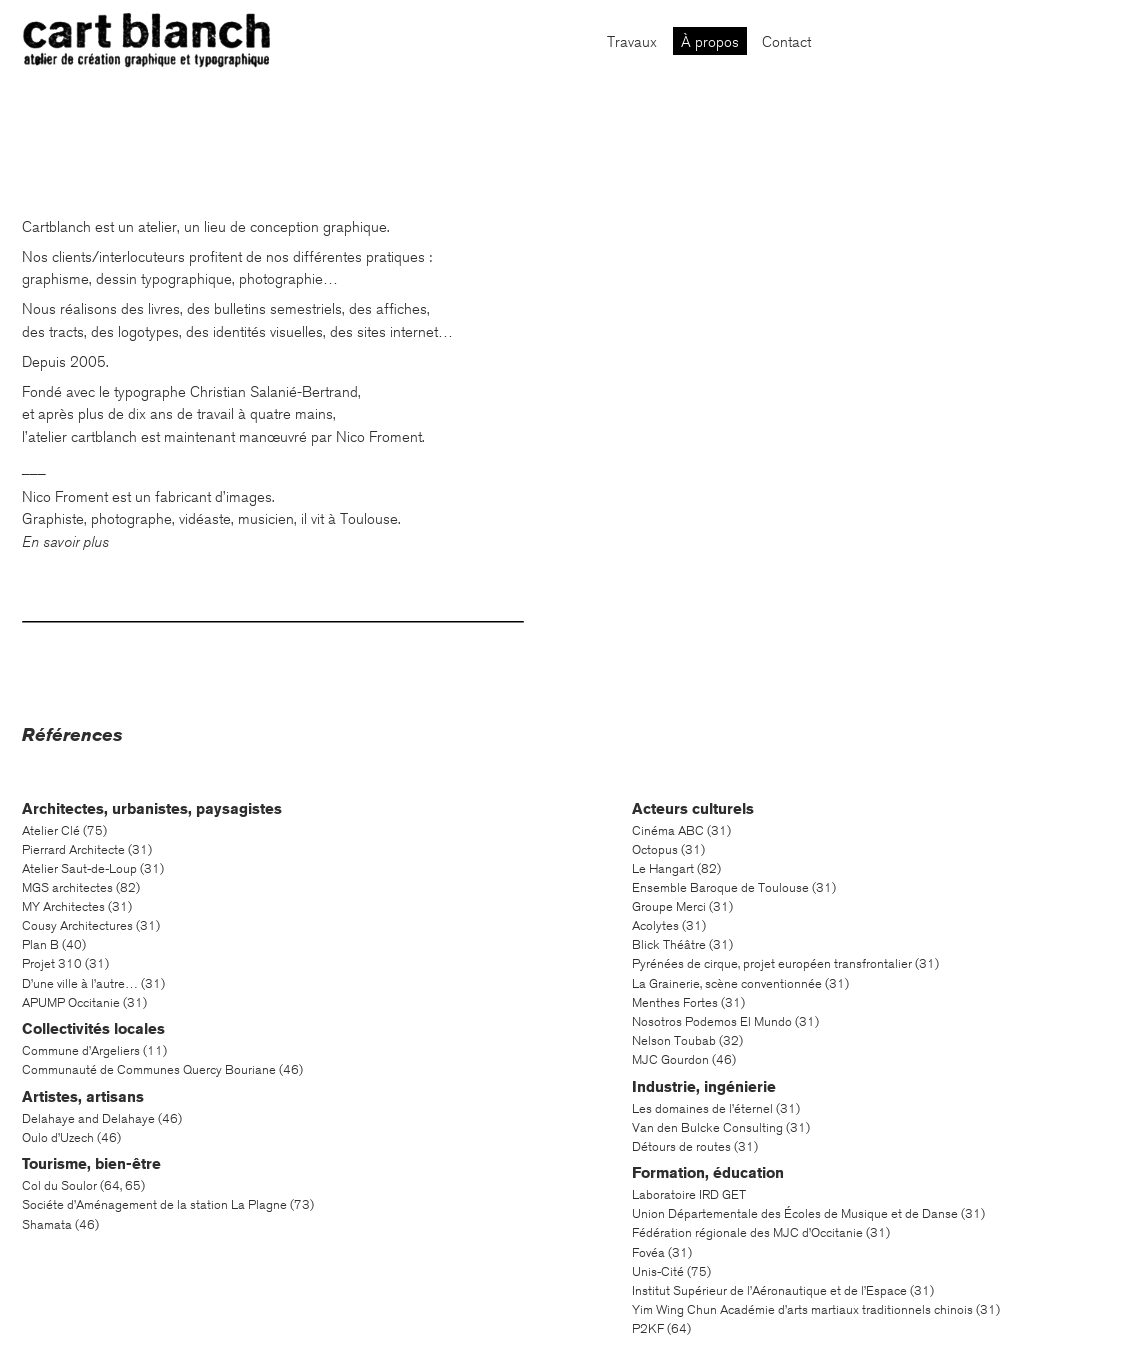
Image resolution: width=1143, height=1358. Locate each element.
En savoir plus (65, 542)
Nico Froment (379, 437)
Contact (786, 42)
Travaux (632, 42)
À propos (710, 42)
